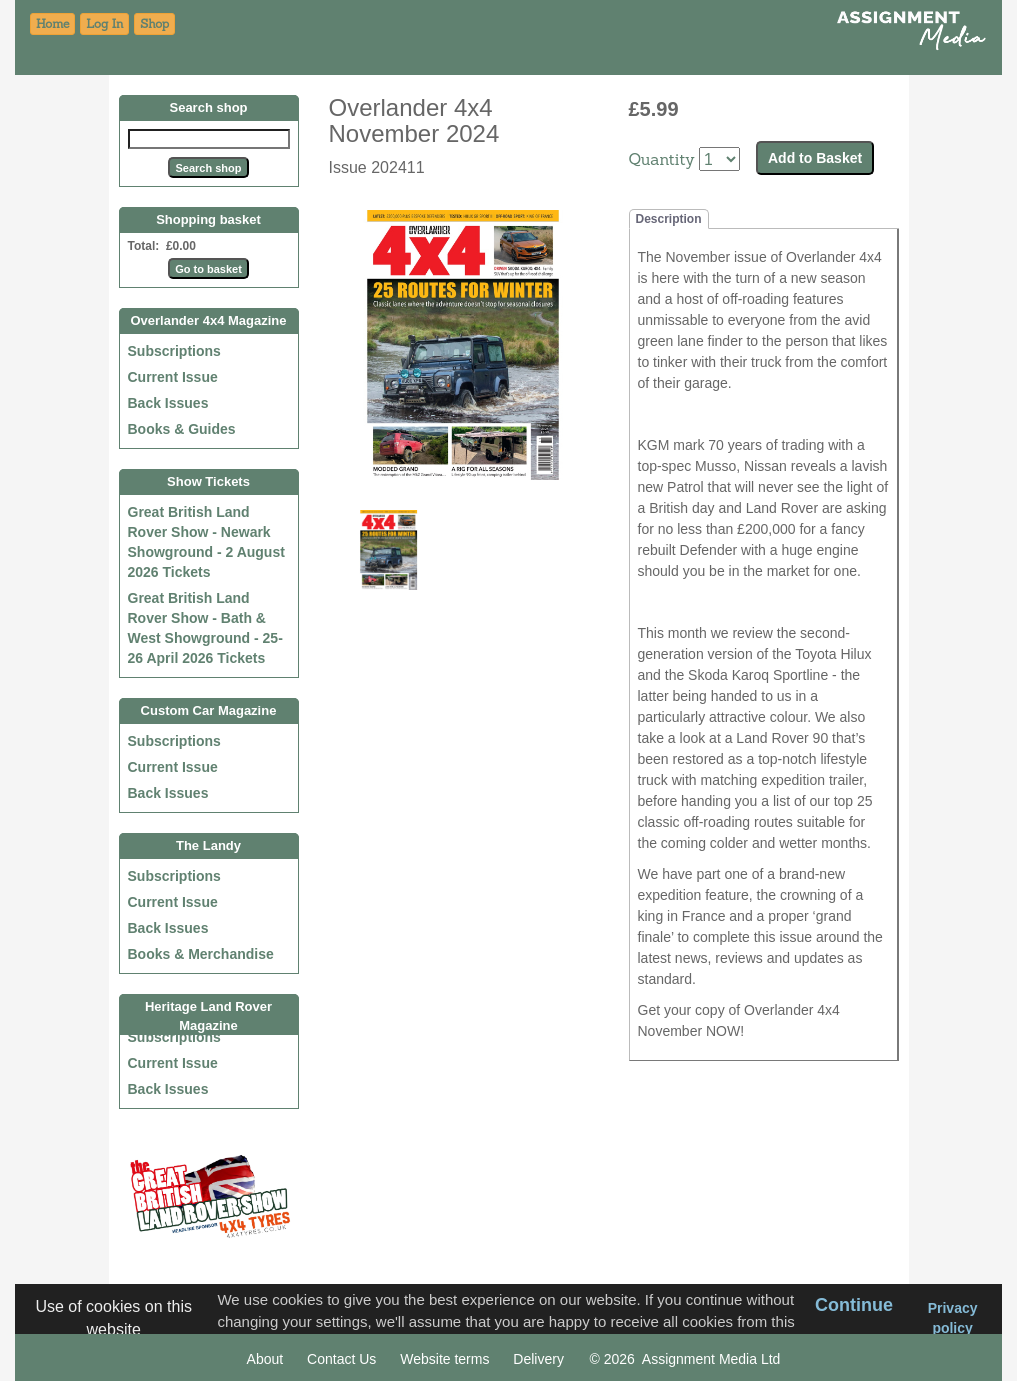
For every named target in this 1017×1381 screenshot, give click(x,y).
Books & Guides (182, 429)
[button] (154, 24)
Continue (854, 1305)
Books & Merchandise (201, 954)
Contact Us (341, 1359)
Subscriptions (174, 351)
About (265, 1359)
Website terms (444, 1359)
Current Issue (173, 377)
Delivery (538, 1359)
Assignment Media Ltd (711, 1359)
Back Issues (168, 403)
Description (669, 219)
